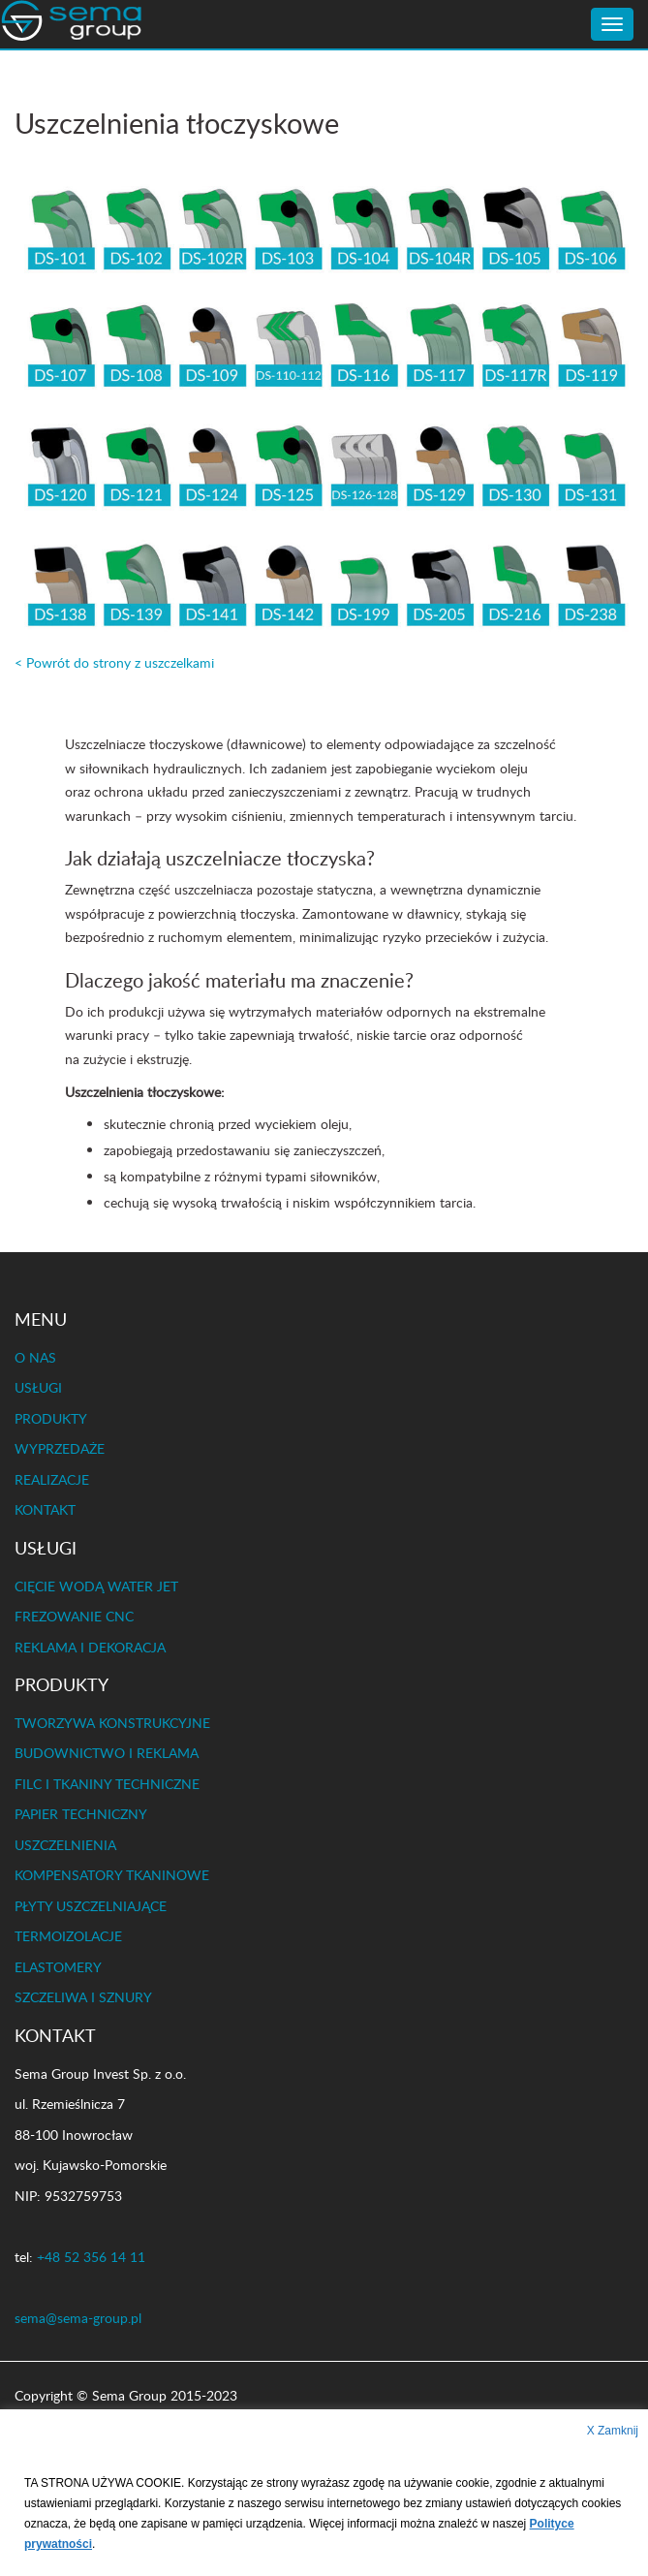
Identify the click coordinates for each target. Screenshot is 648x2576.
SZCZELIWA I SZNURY (83, 1997)
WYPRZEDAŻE (60, 1448)
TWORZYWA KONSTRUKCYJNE (112, 1722)
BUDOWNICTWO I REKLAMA (107, 1753)
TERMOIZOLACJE (68, 1936)
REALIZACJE (52, 1479)
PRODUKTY (51, 1418)
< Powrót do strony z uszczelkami (114, 662)
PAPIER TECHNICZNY (81, 1814)
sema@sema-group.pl (78, 2318)
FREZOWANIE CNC (74, 1616)
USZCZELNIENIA (65, 1845)
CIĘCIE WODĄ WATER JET (96, 1586)
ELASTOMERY (58, 1967)
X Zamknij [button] (612, 2430)
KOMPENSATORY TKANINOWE (112, 1875)
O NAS (35, 1357)
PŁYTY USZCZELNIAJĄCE (91, 1906)
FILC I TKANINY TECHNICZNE (107, 1784)
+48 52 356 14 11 (91, 2256)
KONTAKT (45, 1509)
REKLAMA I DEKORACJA (90, 1647)
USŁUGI (38, 1387)
